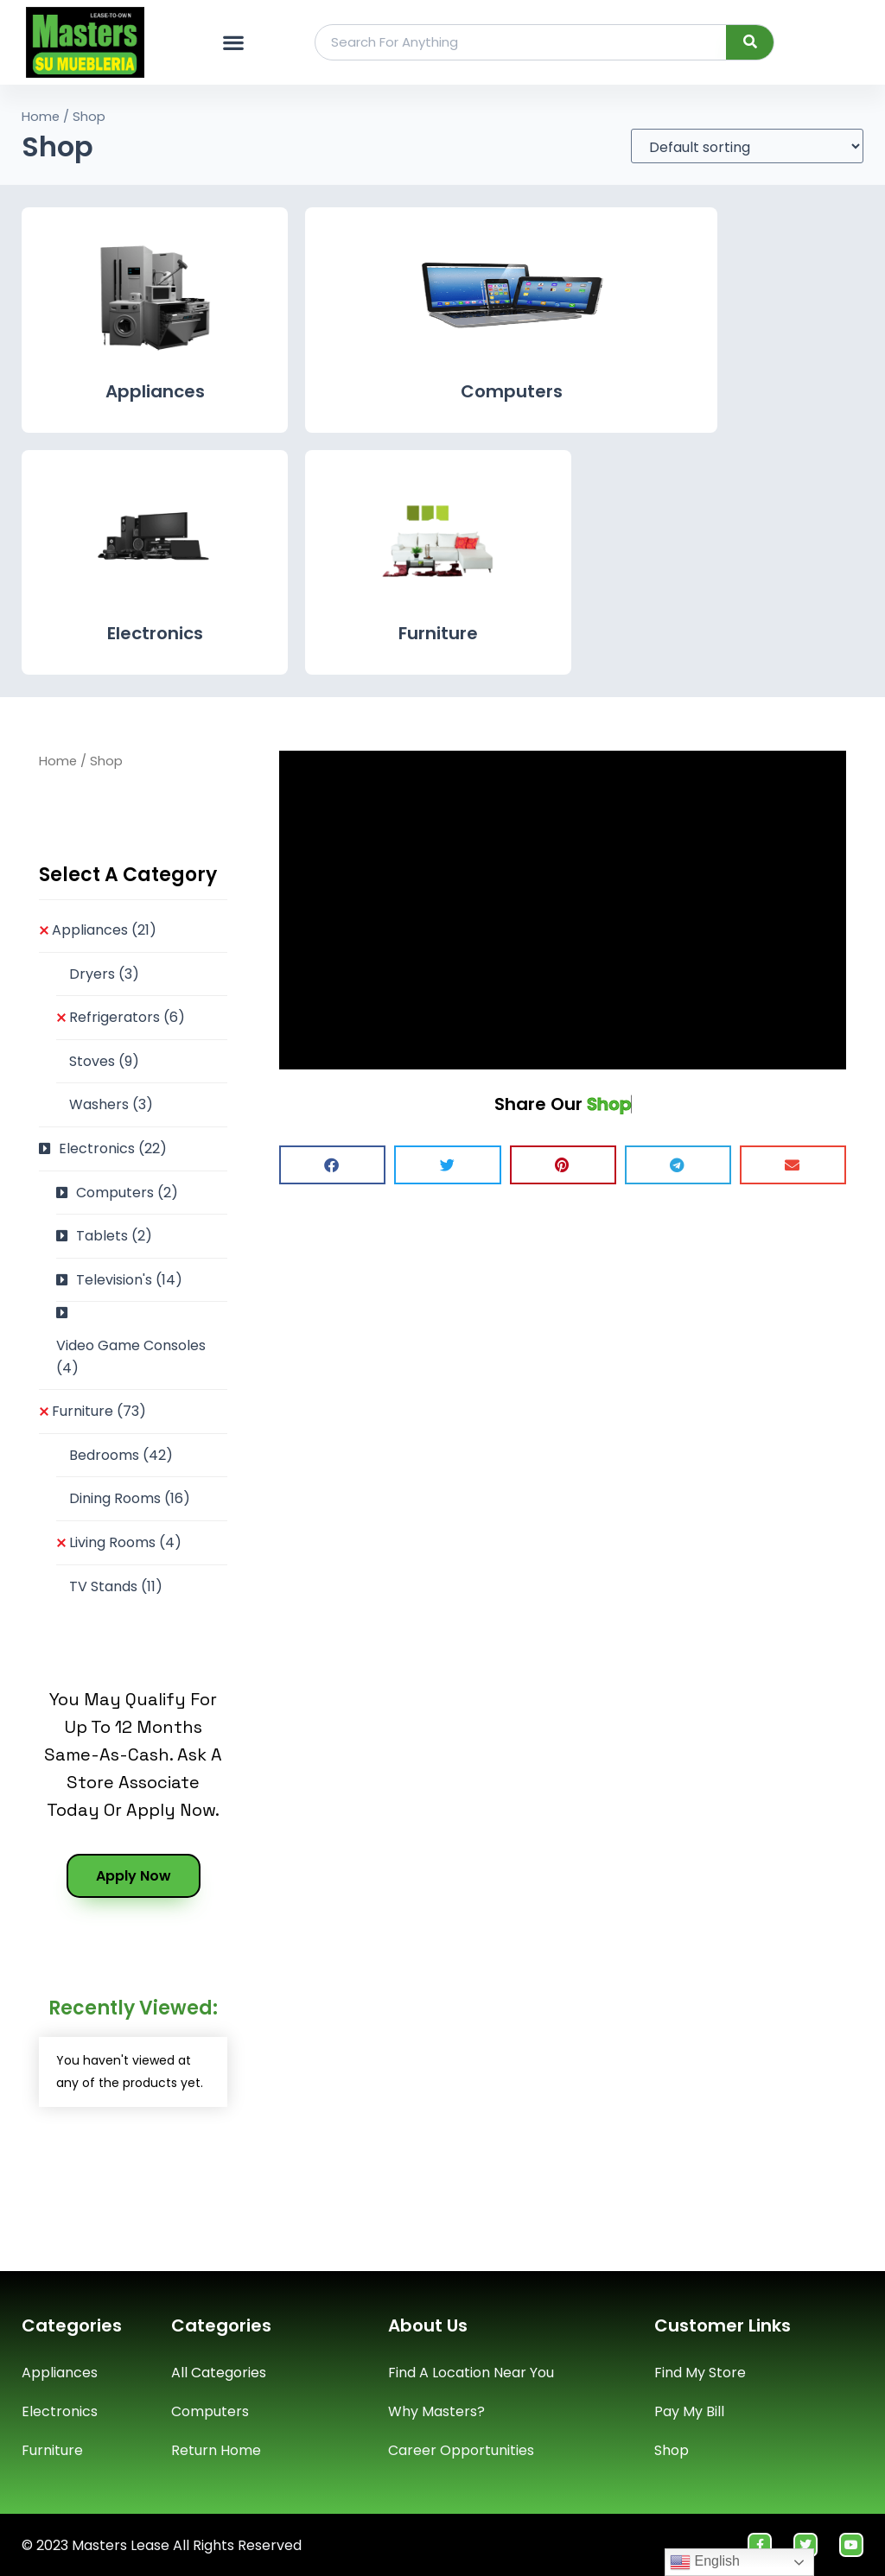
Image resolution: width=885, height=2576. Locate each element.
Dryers (104, 974)
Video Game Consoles (131, 1357)
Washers (111, 1104)
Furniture (438, 633)
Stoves (104, 1061)
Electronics (155, 633)
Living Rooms (125, 1542)
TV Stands (115, 1586)
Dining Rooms (129, 1498)
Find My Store (700, 2372)
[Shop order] (747, 146)
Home (41, 116)
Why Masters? (436, 2411)
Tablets (114, 1236)
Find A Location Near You (471, 2372)
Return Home (216, 2450)
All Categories (218, 2372)
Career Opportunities (461, 2450)
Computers (512, 391)
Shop (671, 2450)
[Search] (750, 42)
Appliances (155, 391)
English (705, 2562)
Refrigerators (127, 1017)
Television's (129, 1280)
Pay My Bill (689, 2411)
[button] (233, 42)
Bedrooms (121, 1455)
